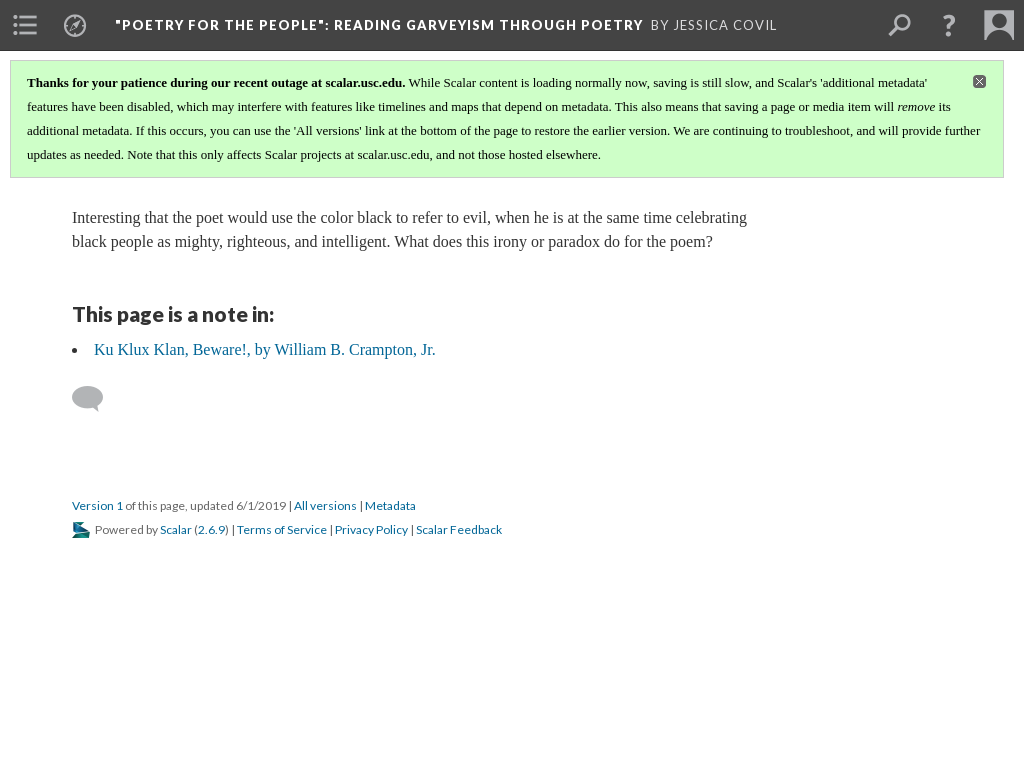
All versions (325, 505)
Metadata (390, 505)
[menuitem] (25, 25)
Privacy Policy (371, 529)
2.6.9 (211, 529)
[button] (949, 25)
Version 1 (97, 505)
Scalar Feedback (459, 529)
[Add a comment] (96, 399)
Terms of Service (282, 529)
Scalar (176, 529)
